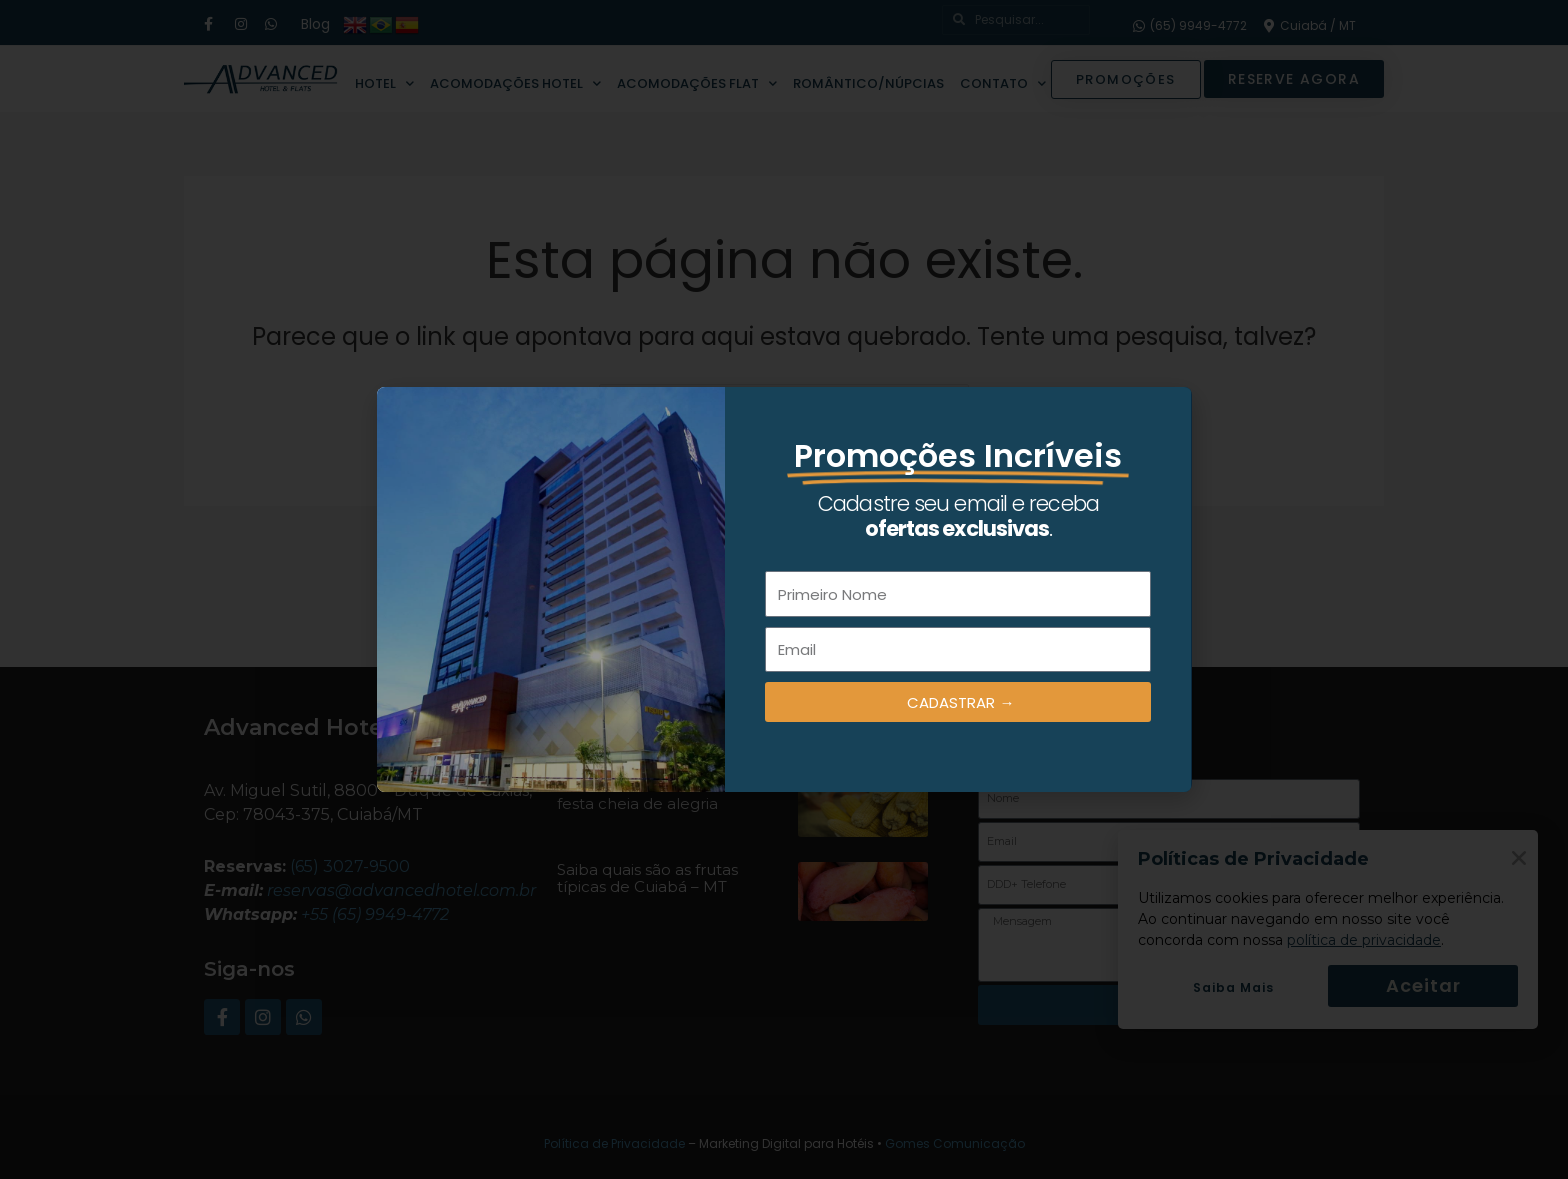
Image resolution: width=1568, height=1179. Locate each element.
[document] (784, 589)
